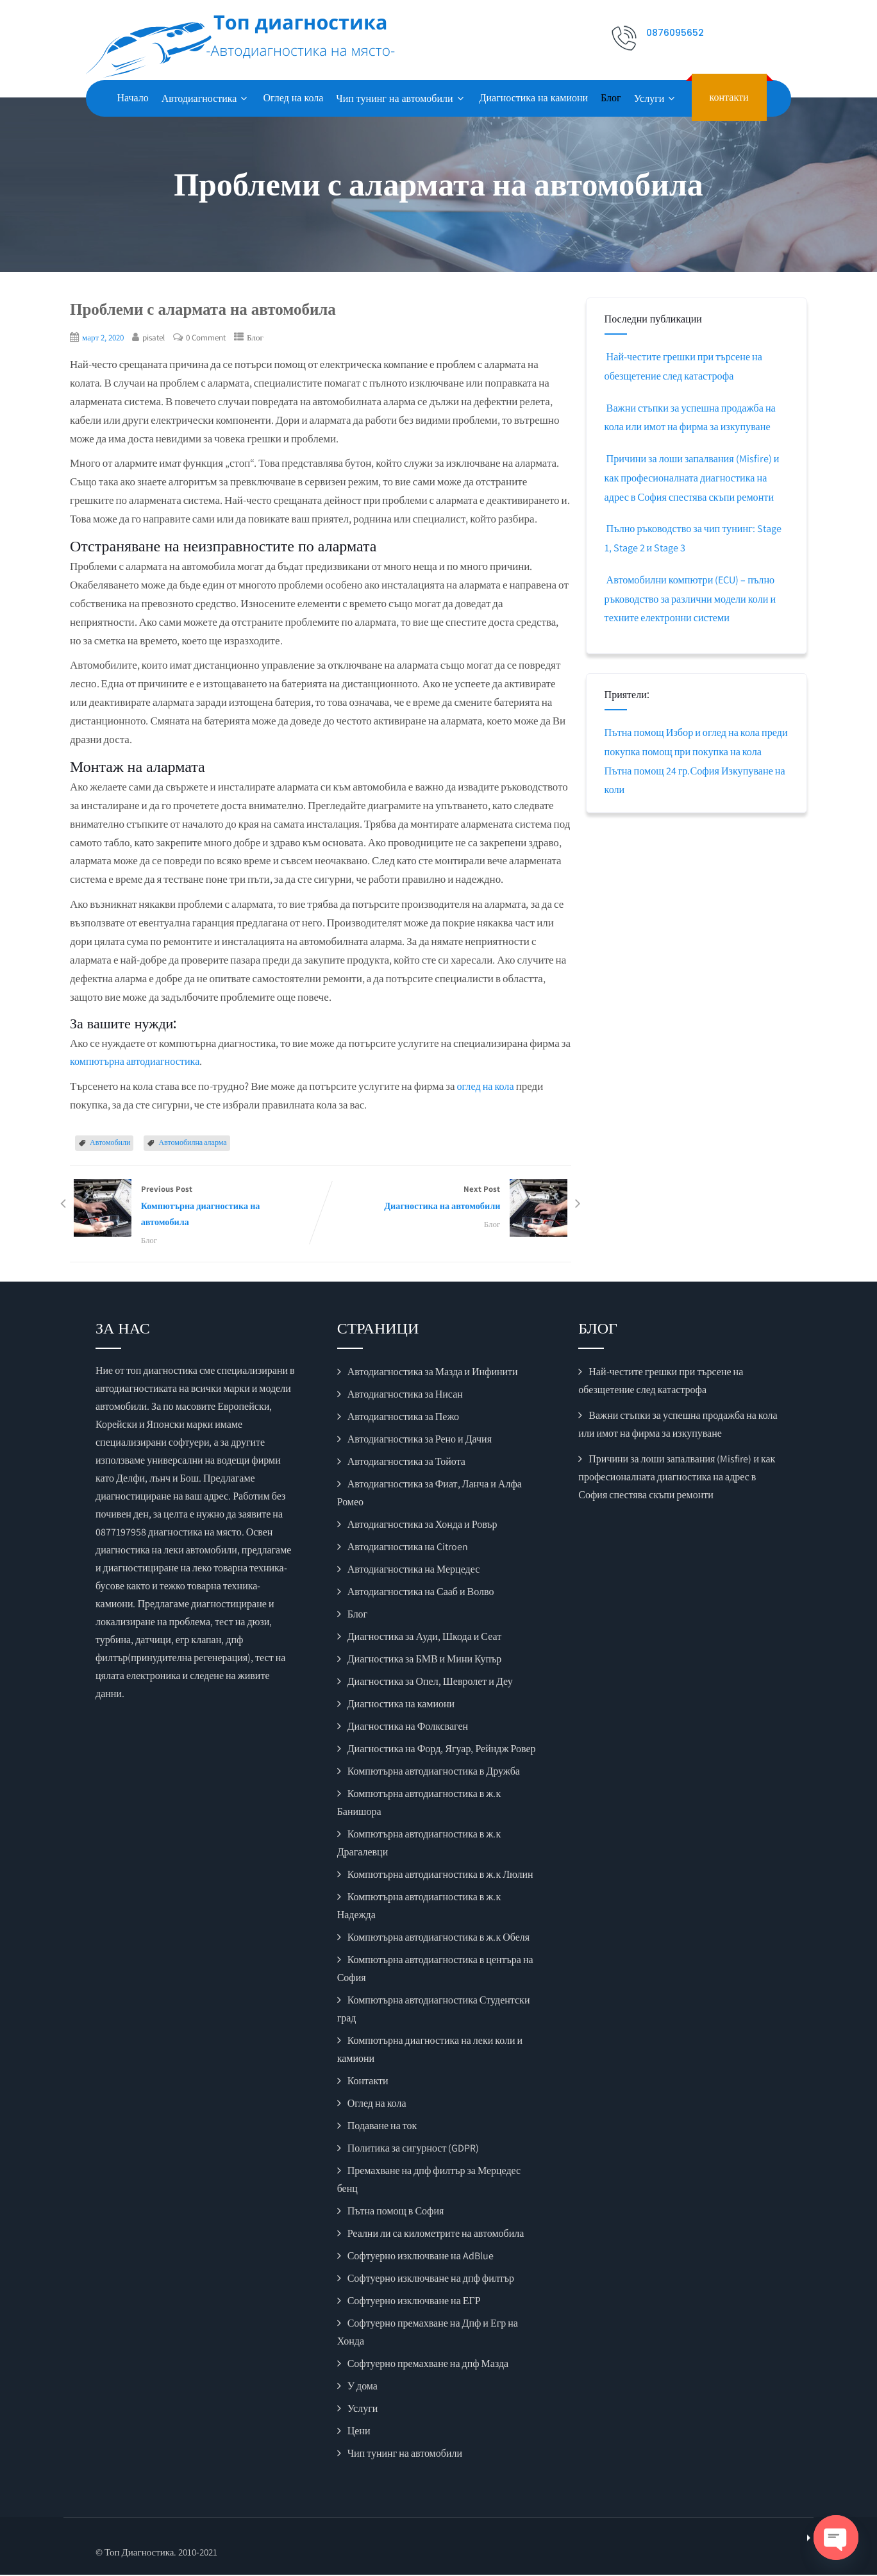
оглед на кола (486, 1086)
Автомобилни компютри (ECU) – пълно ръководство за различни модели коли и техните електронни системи (694, 599)
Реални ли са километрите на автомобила (435, 2235)
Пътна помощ (636, 732)
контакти (729, 97)
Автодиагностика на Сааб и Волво (420, 1593)
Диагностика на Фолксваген (407, 1728)
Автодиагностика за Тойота (406, 1463)
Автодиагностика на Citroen (407, 1548)
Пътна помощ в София (395, 2213)
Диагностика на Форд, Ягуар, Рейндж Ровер (441, 1750)
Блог (611, 97)
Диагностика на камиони (534, 97)
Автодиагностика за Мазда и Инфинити (432, 1373)
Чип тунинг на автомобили (401, 98)
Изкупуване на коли (650, 789)
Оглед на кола (293, 97)
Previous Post (195, 1207)
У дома (362, 2388)
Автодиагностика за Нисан (405, 1396)
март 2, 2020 (105, 337)
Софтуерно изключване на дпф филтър (430, 2280)
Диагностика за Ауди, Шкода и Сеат (424, 1638)
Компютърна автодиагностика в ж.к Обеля (438, 1939)
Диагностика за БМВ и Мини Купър (424, 1661)
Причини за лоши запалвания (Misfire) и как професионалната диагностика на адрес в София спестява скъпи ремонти (695, 477)
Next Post (446, 1199)
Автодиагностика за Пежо (403, 1418)
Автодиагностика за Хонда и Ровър (422, 1526)
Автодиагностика (206, 98)
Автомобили (110, 1142)
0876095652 (675, 32)
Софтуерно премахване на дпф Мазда (428, 2365)
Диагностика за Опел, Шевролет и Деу (430, 1683)
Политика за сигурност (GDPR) (413, 2150)
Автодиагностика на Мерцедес (413, 1571)
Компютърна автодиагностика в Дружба (433, 1773)
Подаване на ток (382, 2127)
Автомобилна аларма (192, 1142)
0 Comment (213, 337)
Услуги (656, 98)
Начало (133, 97)
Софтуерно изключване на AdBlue (420, 2257)
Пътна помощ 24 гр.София (686, 771)
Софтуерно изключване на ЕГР (414, 2302)
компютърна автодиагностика (138, 1061)
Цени (359, 2432)
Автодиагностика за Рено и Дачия (419, 1441)
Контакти (367, 2082)
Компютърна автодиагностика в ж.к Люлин (440, 1876)
